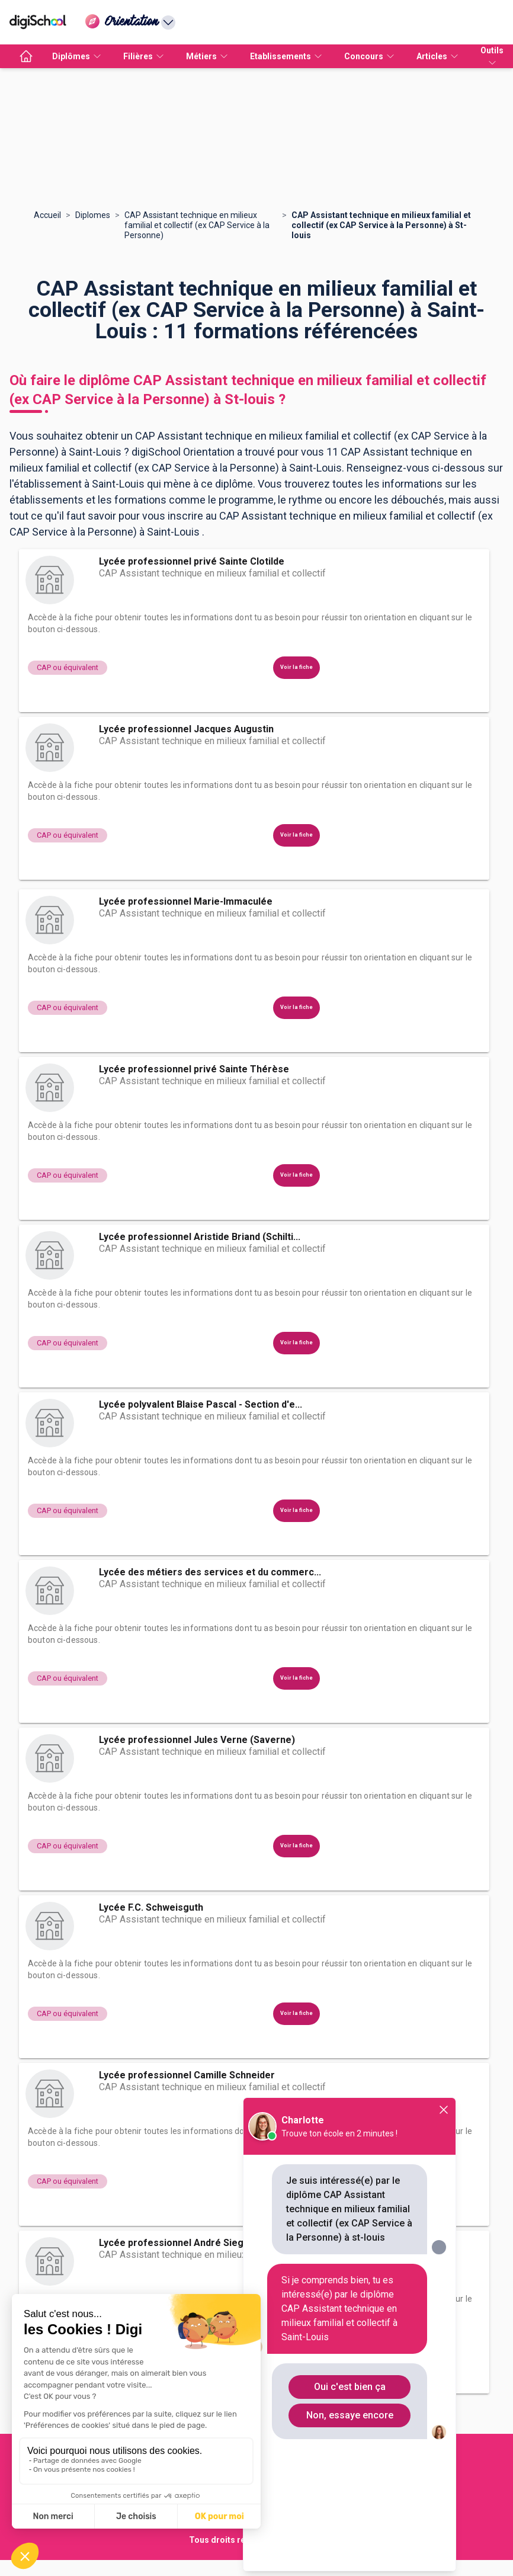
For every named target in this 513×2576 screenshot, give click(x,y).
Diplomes (92, 215)
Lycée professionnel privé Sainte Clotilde (191, 561)
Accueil (47, 215)
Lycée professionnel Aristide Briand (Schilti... (199, 1236)
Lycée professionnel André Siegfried (182, 2242)
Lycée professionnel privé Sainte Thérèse (194, 1069)
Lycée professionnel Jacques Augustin (186, 729)
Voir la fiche (296, 667)
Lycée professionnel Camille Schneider (187, 2075)
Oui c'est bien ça (350, 2386)
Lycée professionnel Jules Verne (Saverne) (197, 1739)
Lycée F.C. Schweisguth (151, 1907)
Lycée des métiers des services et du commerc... (210, 1572)
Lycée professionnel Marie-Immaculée (185, 901)
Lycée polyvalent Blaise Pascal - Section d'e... (200, 1404)
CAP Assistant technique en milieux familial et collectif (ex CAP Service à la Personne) (197, 225)
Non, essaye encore (349, 2415)
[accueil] (26, 56)
